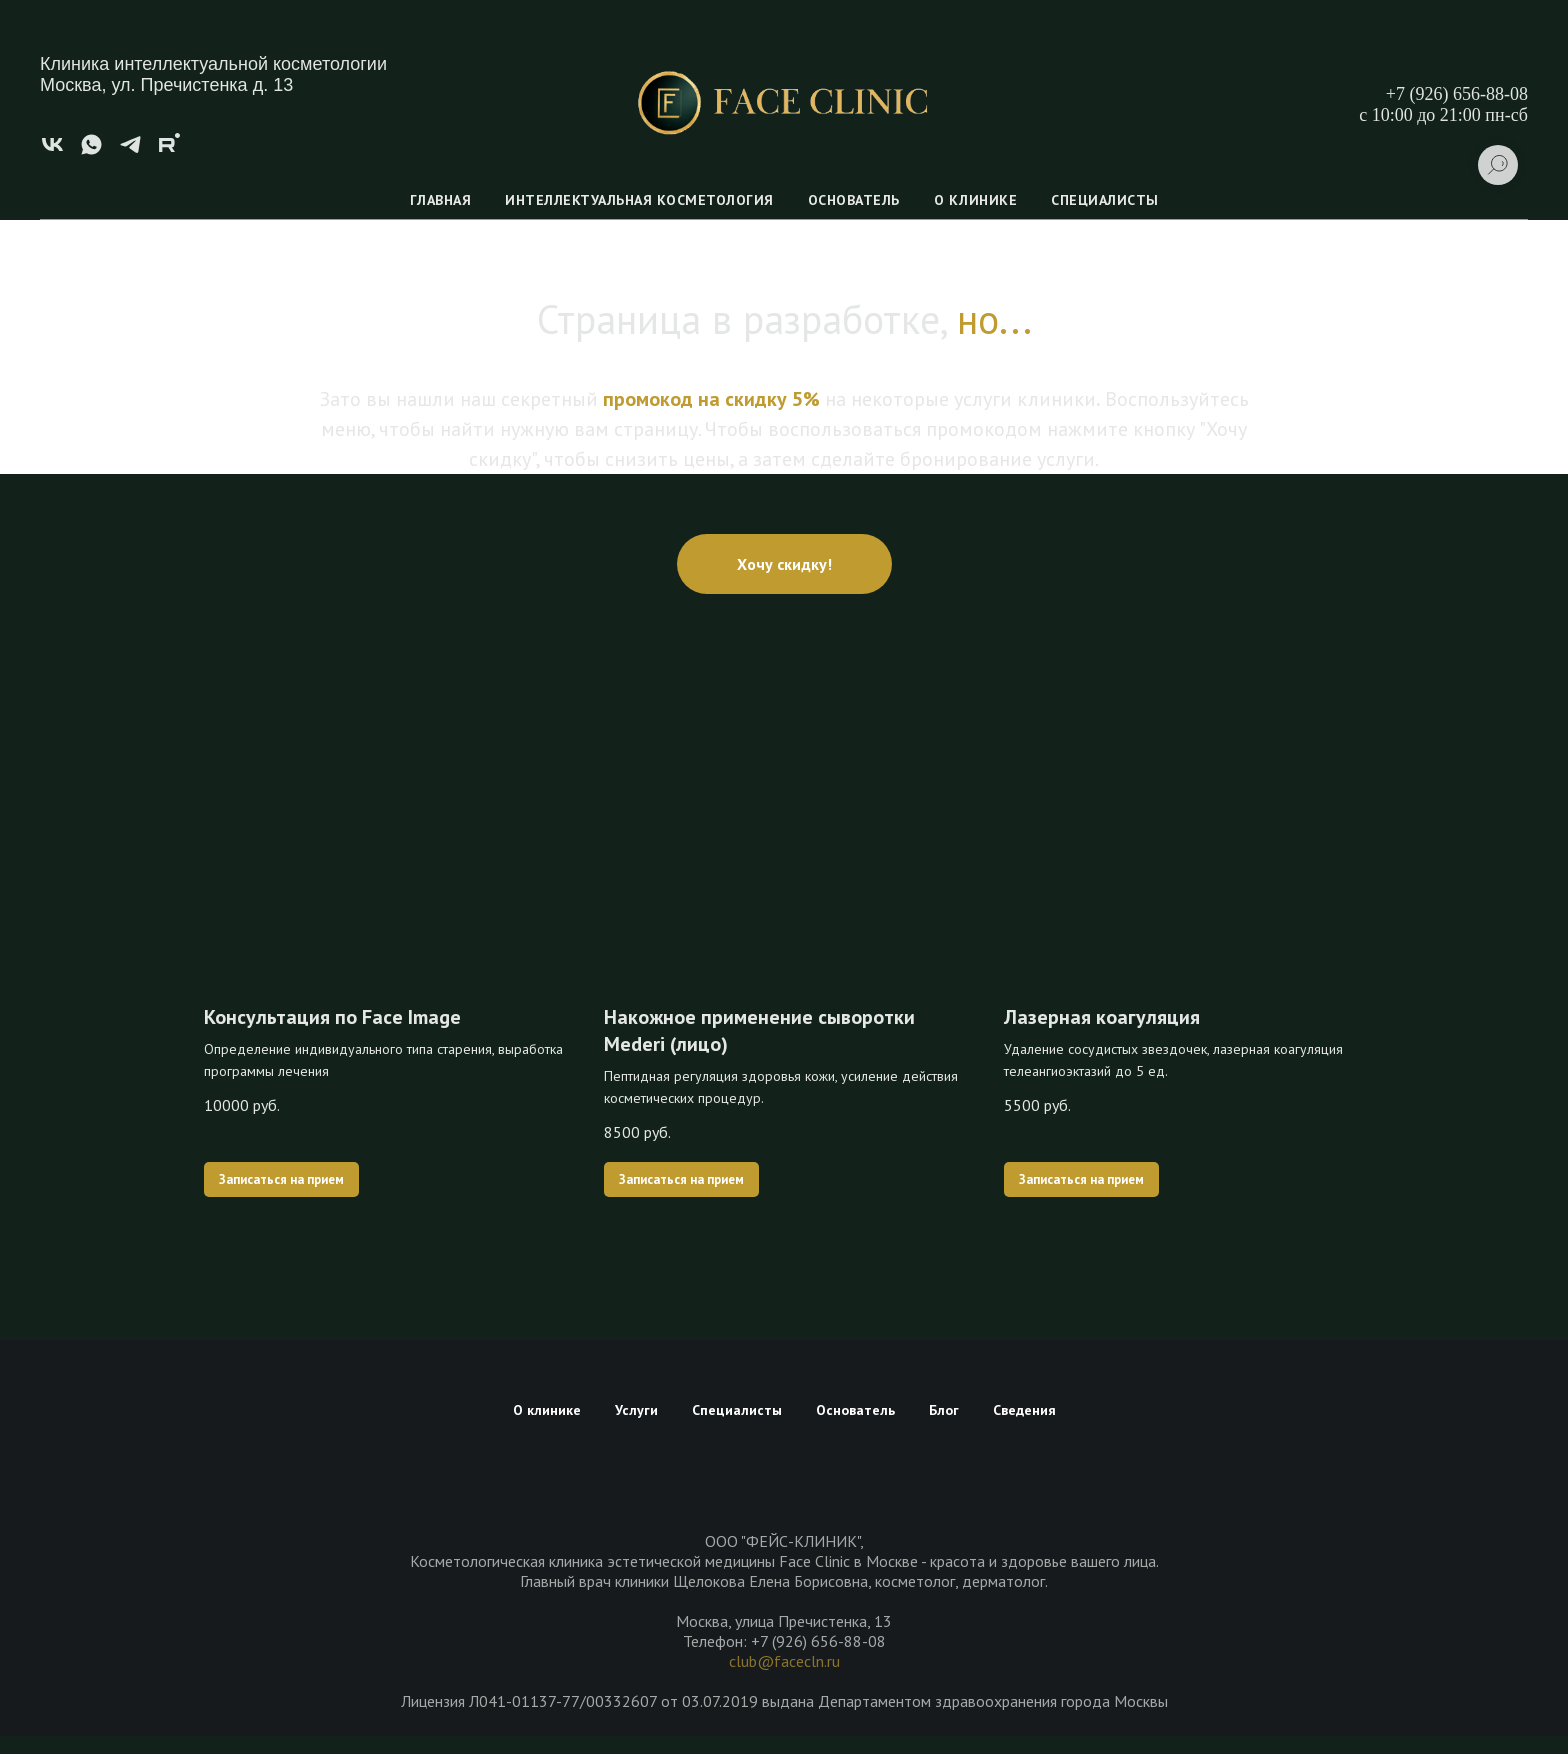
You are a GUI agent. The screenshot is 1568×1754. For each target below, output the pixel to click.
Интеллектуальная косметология (639, 200)
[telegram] (130, 151)
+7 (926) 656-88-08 (1457, 94)
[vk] (52, 151)
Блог (944, 1410)
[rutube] (169, 151)
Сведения (1024, 1410)
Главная (441, 200)
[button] (784, 564)
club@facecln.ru (784, 1661)
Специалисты (1105, 200)
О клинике (976, 200)
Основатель (854, 200)
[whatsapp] (91, 151)
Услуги (636, 1410)
